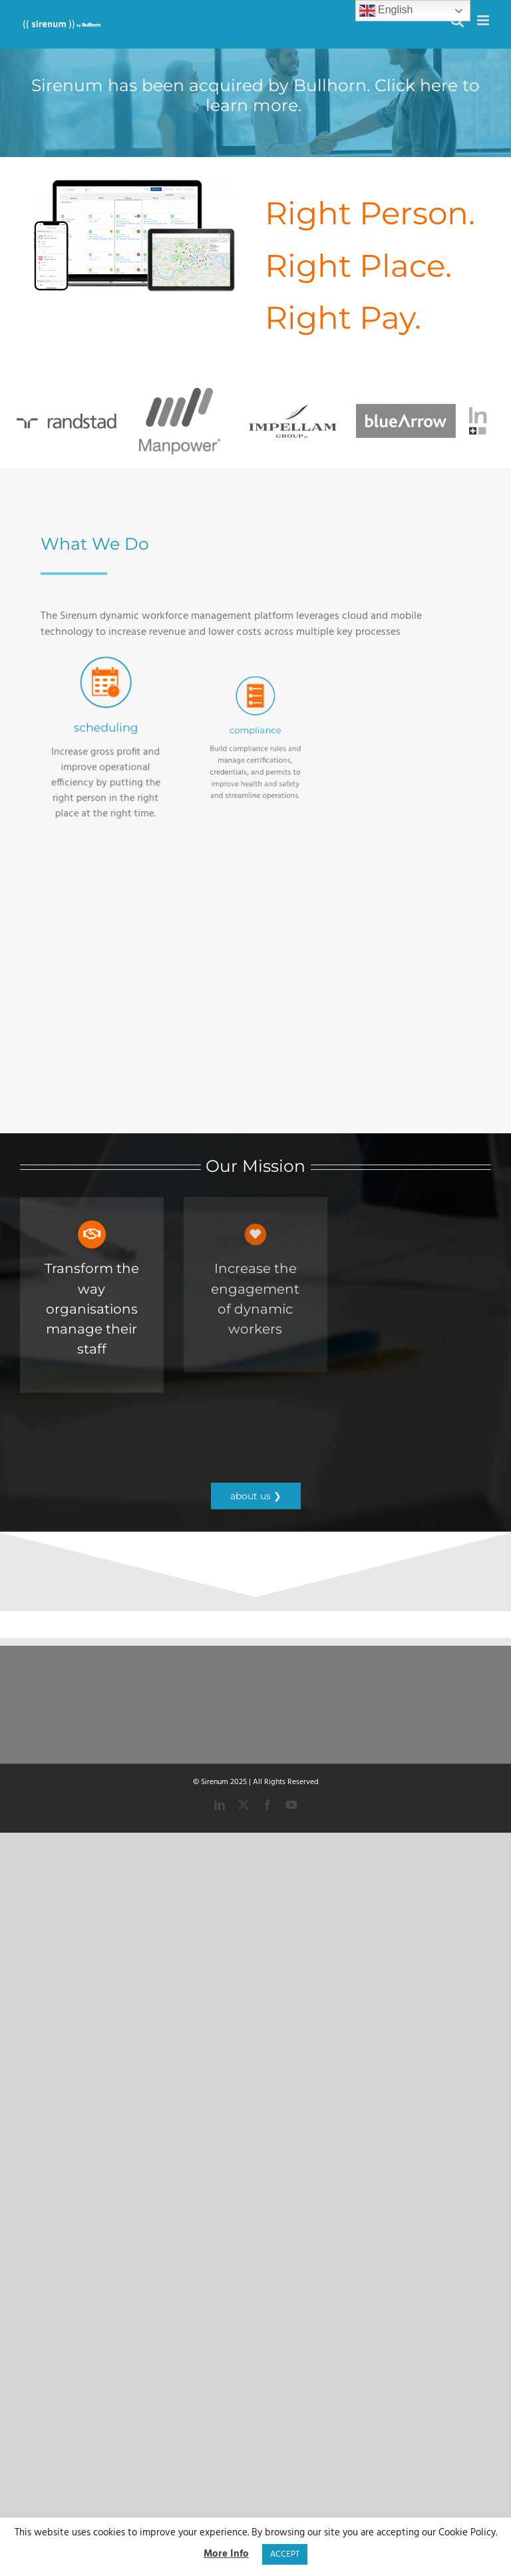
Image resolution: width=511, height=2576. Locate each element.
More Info (226, 2554)
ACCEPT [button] (284, 2554)
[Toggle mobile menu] (484, 20)
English (386, 11)
